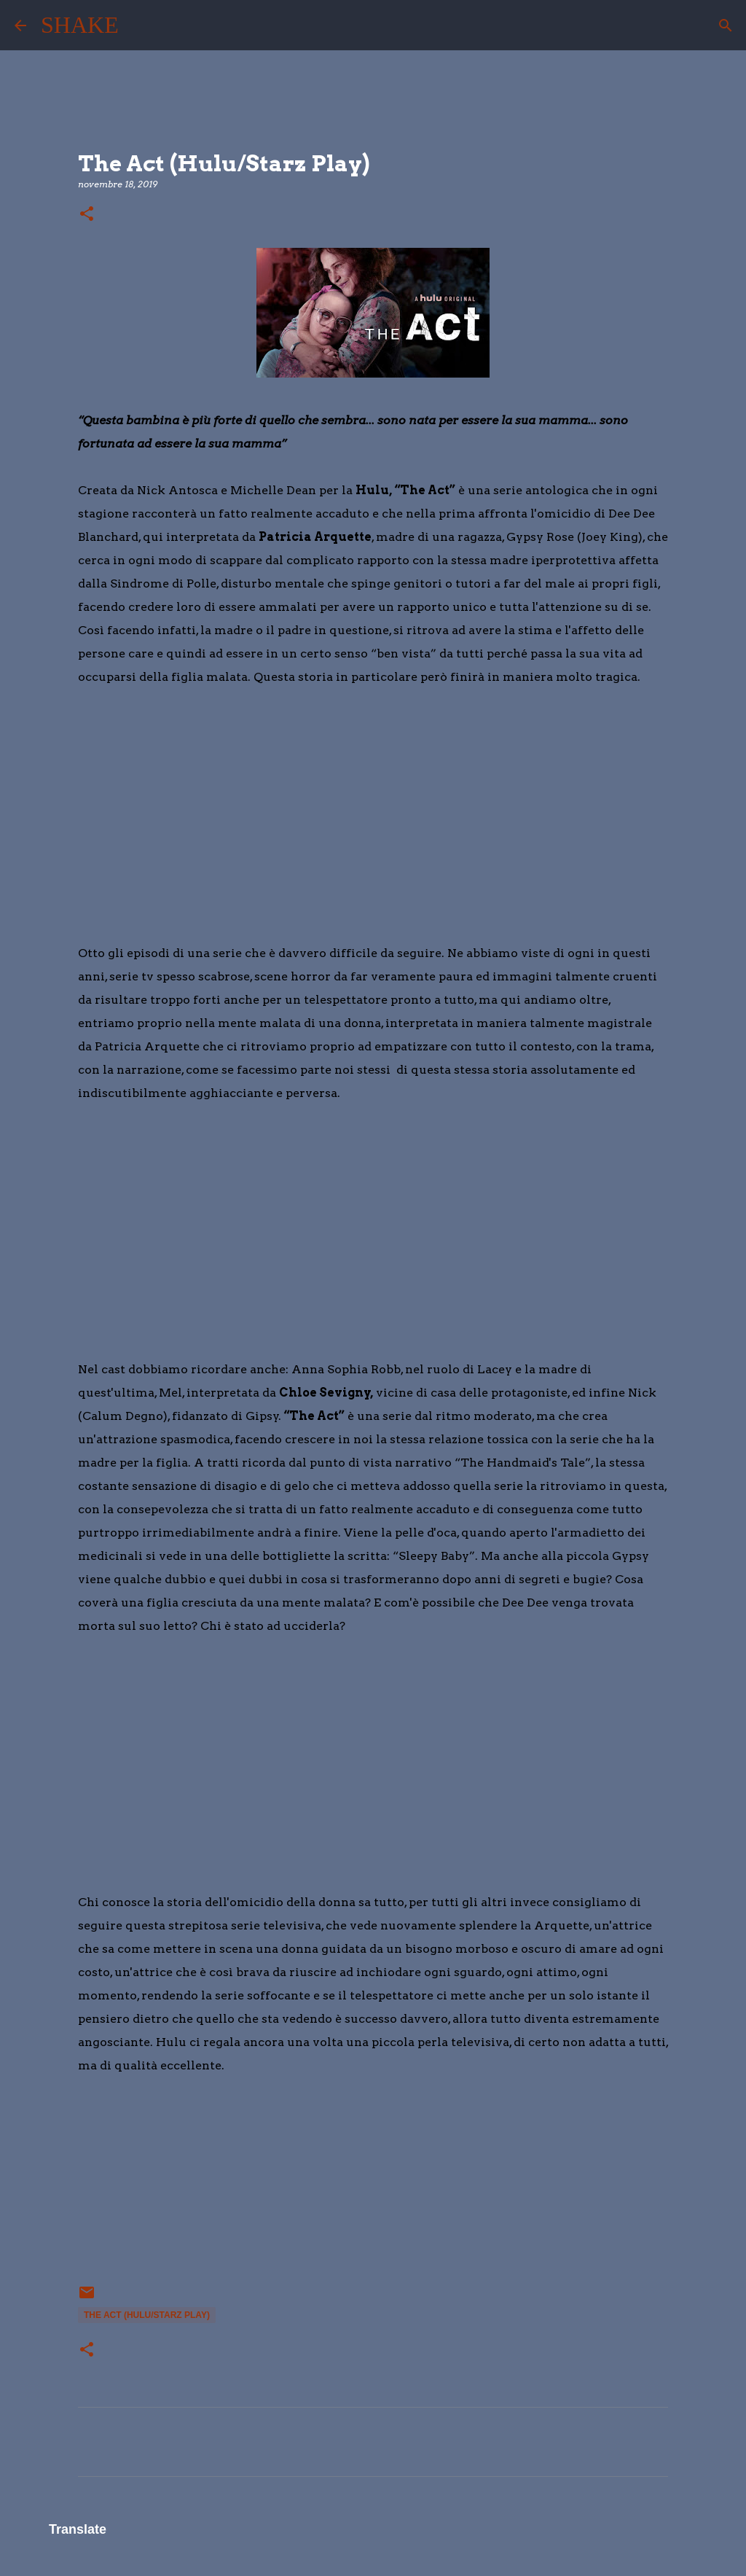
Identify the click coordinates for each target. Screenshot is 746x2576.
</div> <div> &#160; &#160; (121, 2188)
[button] (86, 215)
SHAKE (80, 25)
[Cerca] (139, 25)
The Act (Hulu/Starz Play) (147, 2315)
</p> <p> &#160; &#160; (121, 799)
